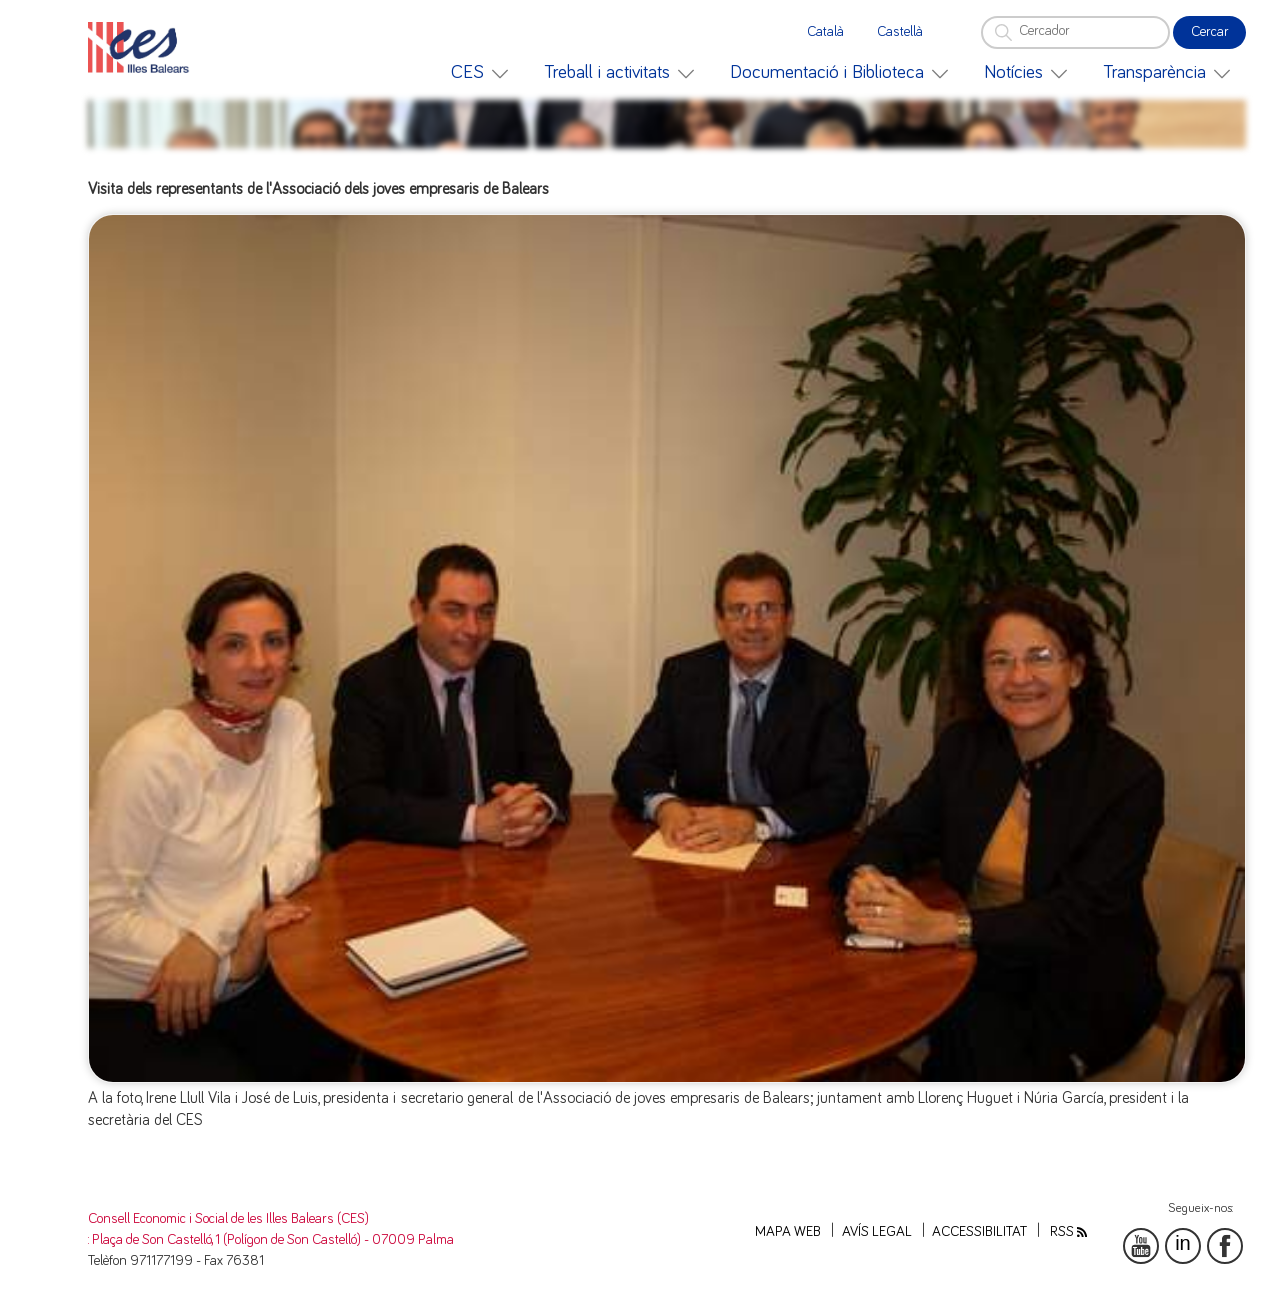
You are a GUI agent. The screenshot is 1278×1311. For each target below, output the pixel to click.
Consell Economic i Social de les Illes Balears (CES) (228, 1219)
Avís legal (877, 1232)
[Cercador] (1075, 32)
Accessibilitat (979, 1232)
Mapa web (788, 1232)
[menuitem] (479, 72)
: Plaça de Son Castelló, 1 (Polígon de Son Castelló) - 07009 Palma (271, 1240)
